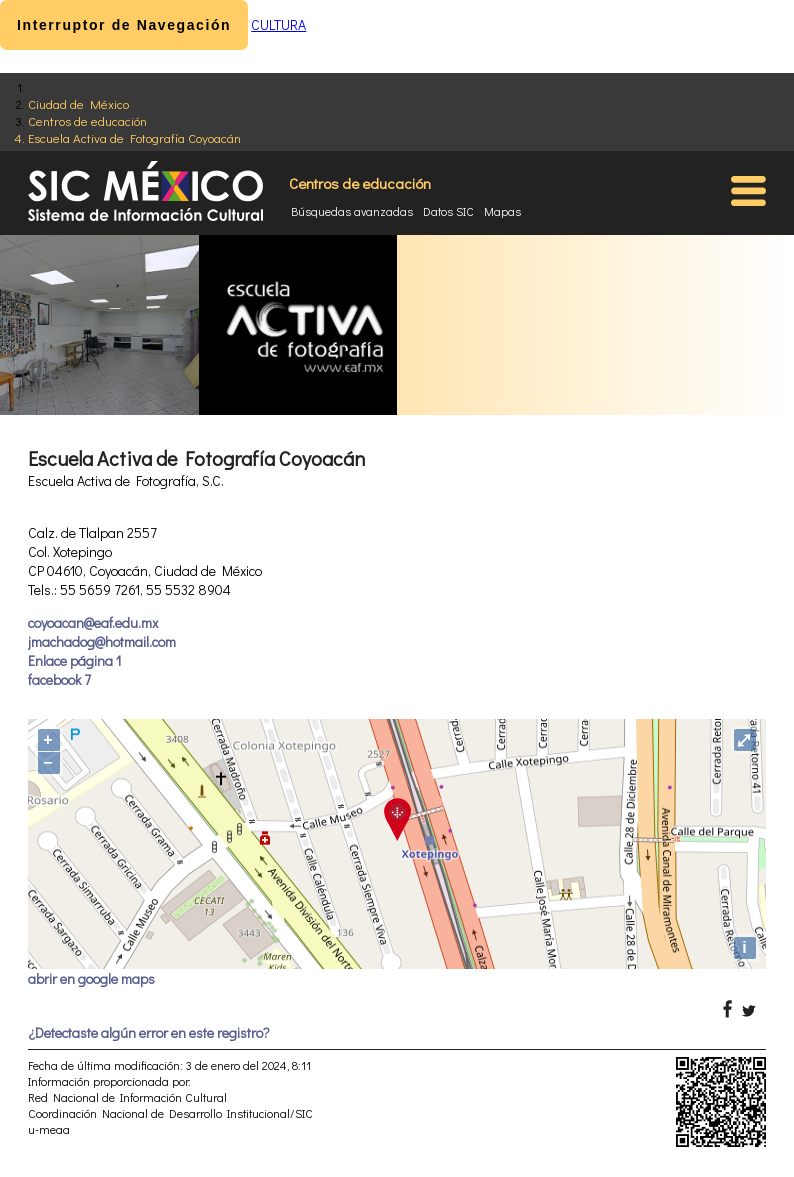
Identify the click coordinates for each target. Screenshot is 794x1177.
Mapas (502, 211)
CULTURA (278, 24)
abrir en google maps (91, 978)
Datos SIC (448, 211)
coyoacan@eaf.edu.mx (93, 622)
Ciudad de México (78, 103)
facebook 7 (59, 679)
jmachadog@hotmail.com (102, 641)
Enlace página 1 (74, 660)
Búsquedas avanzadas (352, 211)
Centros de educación (87, 120)
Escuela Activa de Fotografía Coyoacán (134, 137)
